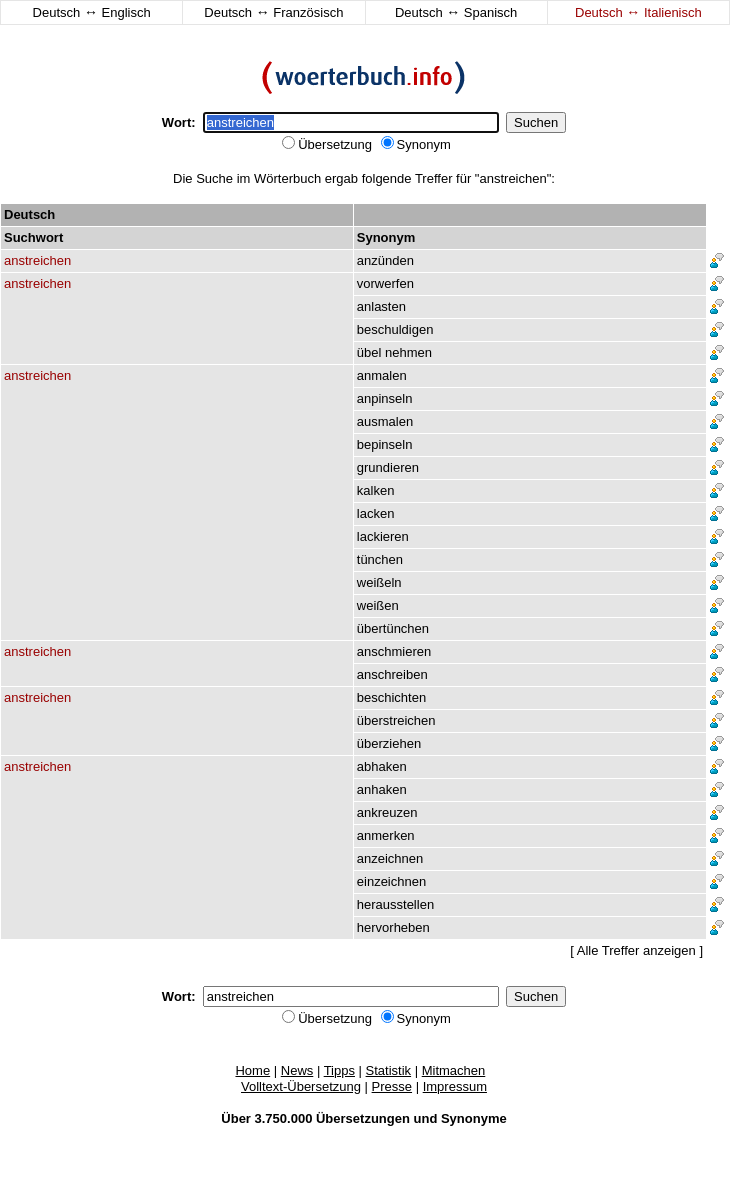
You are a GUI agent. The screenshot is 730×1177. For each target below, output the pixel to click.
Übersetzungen (363, 1118)
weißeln (379, 582)
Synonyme (474, 1118)
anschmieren (394, 651)
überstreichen (396, 720)
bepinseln (385, 444)
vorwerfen (385, 283)
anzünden (385, 260)
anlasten (381, 306)
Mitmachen (454, 1070)
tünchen (380, 559)
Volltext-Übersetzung (301, 1086)
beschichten (391, 697)
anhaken (382, 789)
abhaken (382, 766)
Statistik (389, 1070)
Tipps (339, 1070)
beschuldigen (395, 329)
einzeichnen (391, 881)
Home (252, 1070)
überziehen (389, 743)
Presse (392, 1086)
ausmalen (385, 421)
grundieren (388, 467)
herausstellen (395, 904)
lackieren (383, 536)
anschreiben (392, 674)
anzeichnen (390, 858)
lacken (376, 513)
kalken (376, 490)
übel (369, 352)
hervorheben (393, 927)
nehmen (408, 352)
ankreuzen (387, 812)
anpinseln (385, 398)
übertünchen (393, 628)
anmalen (382, 375)
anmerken (386, 835)
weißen (378, 605)
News (297, 1070)
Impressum (455, 1086)
